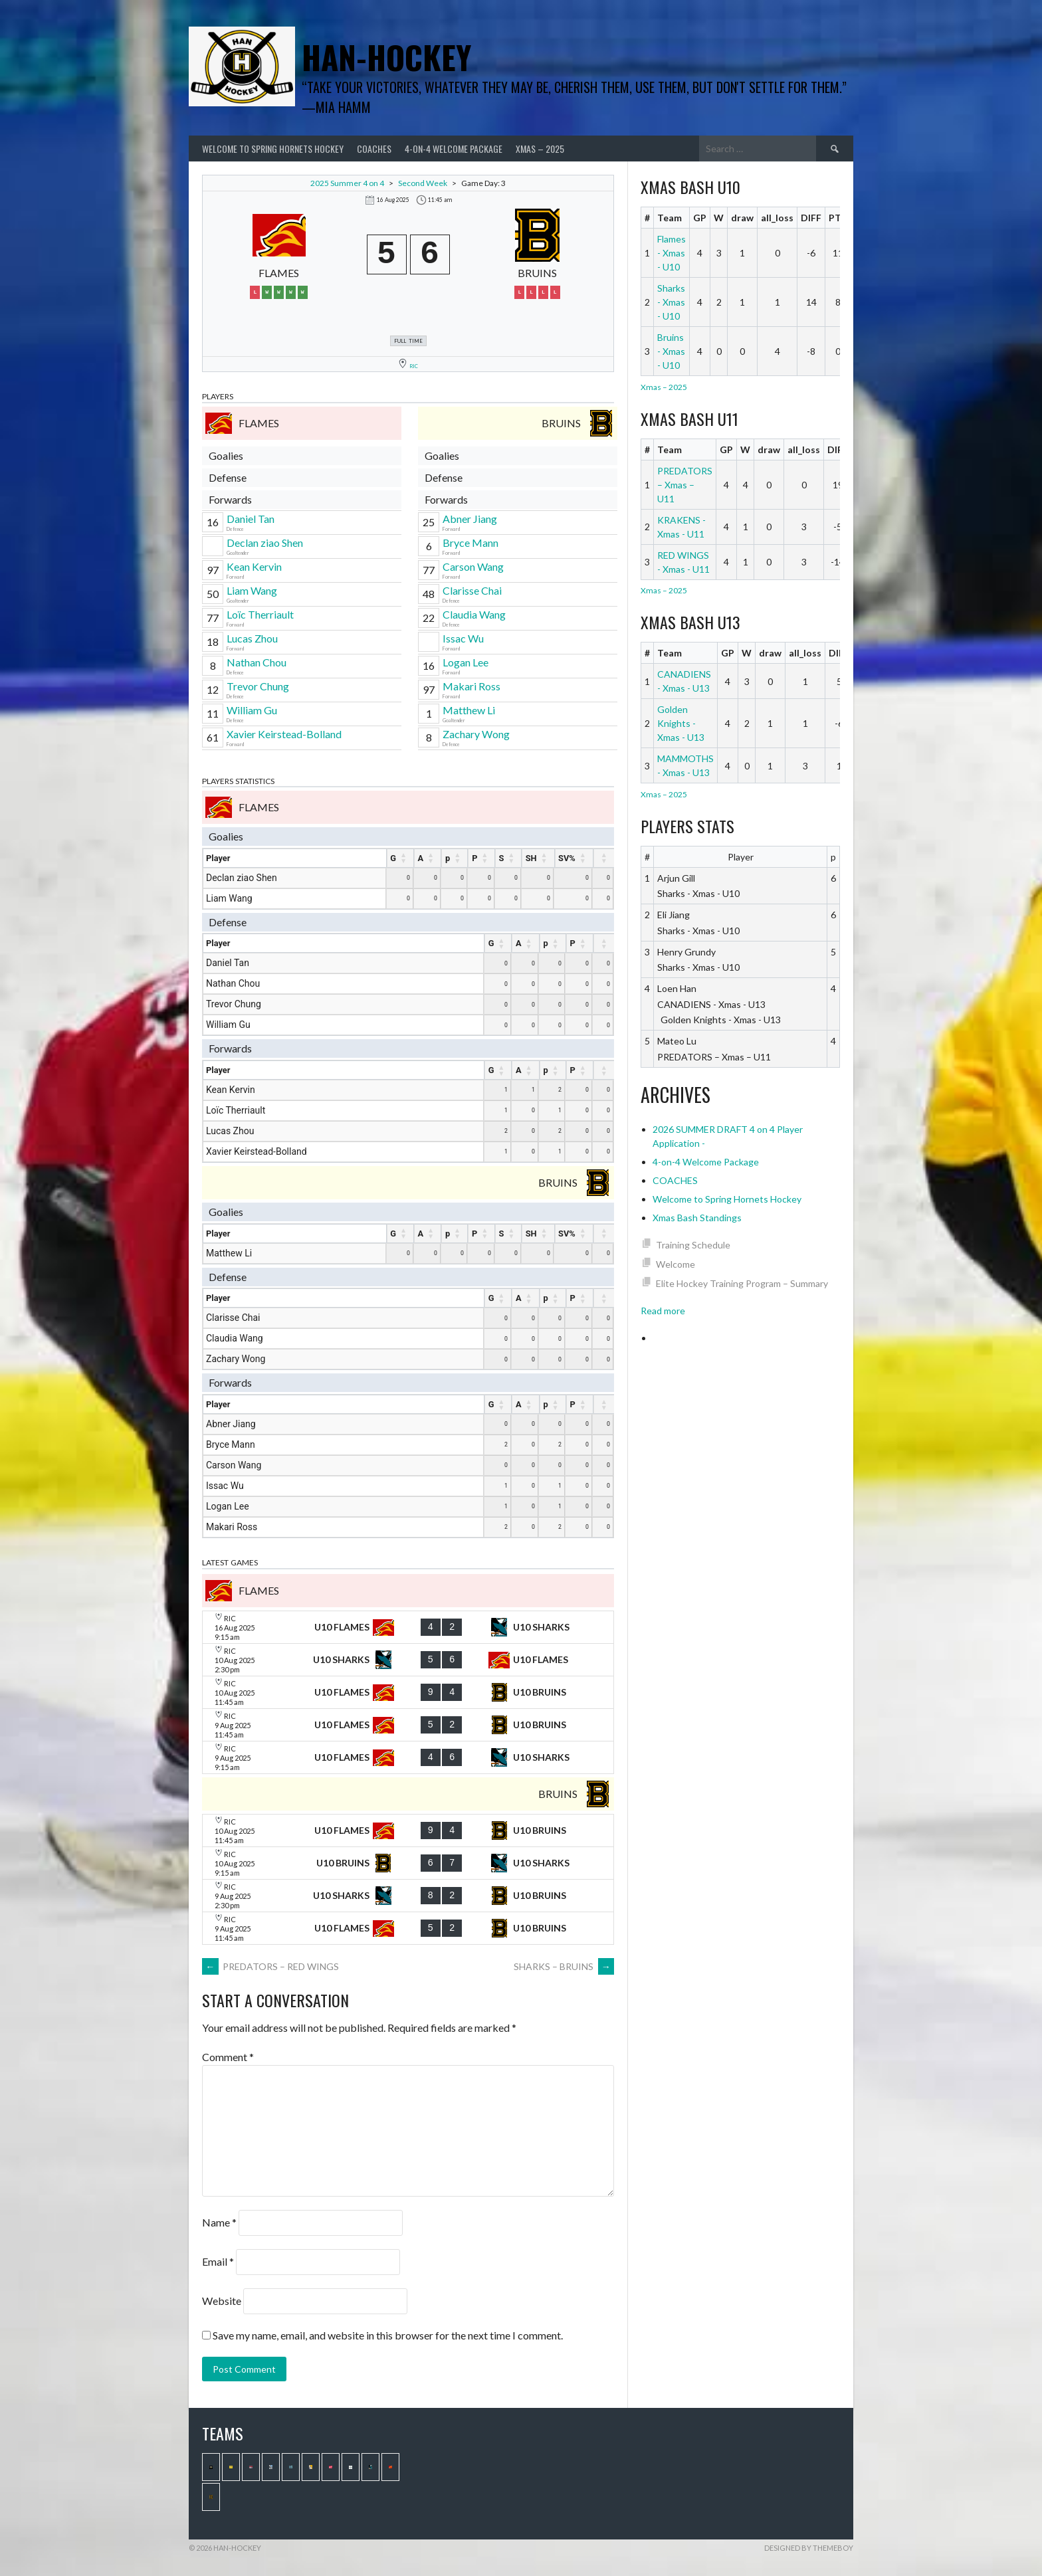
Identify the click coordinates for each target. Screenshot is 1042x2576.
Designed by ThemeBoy (808, 2547)
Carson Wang (473, 566)
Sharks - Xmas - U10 (671, 302)
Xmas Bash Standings (697, 1217)
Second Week (422, 183)
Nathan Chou (256, 662)
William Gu (252, 710)
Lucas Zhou (252, 638)
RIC (413, 366)
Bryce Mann (470, 542)
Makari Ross (471, 686)
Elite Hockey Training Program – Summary (742, 1283)
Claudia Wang (474, 614)
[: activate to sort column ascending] (604, 858)
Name (219, 2222)
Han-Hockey (386, 56)
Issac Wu (463, 638)
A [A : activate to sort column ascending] (421, 858)
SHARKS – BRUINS (564, 1966)
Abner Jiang (470, 518)
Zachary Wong (476, 734)
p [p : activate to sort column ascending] (447, 858)
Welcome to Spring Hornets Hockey (273, 148)
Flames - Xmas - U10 (671, 252)
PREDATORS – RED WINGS (270, 1966)
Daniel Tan (250, 518)
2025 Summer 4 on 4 (347, 183)
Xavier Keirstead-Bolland (284, 734)
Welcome (675, 1264)
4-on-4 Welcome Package (453, 148)
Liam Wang (252, 590)
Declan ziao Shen (265, 542)
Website (221, 2300)
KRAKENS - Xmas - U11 (681, 527)
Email (218, 2261)
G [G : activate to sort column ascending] (393, 858)
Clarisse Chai (472, 590)
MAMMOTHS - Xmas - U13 (685, 765)
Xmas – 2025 (540, 148)
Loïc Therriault (260, 614)
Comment (228, 2056)
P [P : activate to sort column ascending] (474, 858)
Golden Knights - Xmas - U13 (680, 723)
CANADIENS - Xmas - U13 (684, 681)
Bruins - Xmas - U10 (671, 351)
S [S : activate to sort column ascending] (501, 858)
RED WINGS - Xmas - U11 (683, 562)
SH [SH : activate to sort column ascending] (531, 858)
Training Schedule (693, 1244)
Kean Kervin (254, 566)
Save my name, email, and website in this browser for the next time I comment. (388, 2335)
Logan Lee (465, 662)
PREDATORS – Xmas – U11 (684, 484)
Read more (663, 1311)
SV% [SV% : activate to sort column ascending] (566, 858)
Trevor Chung (258, 686)
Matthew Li (469, 710)
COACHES (374, 148)
